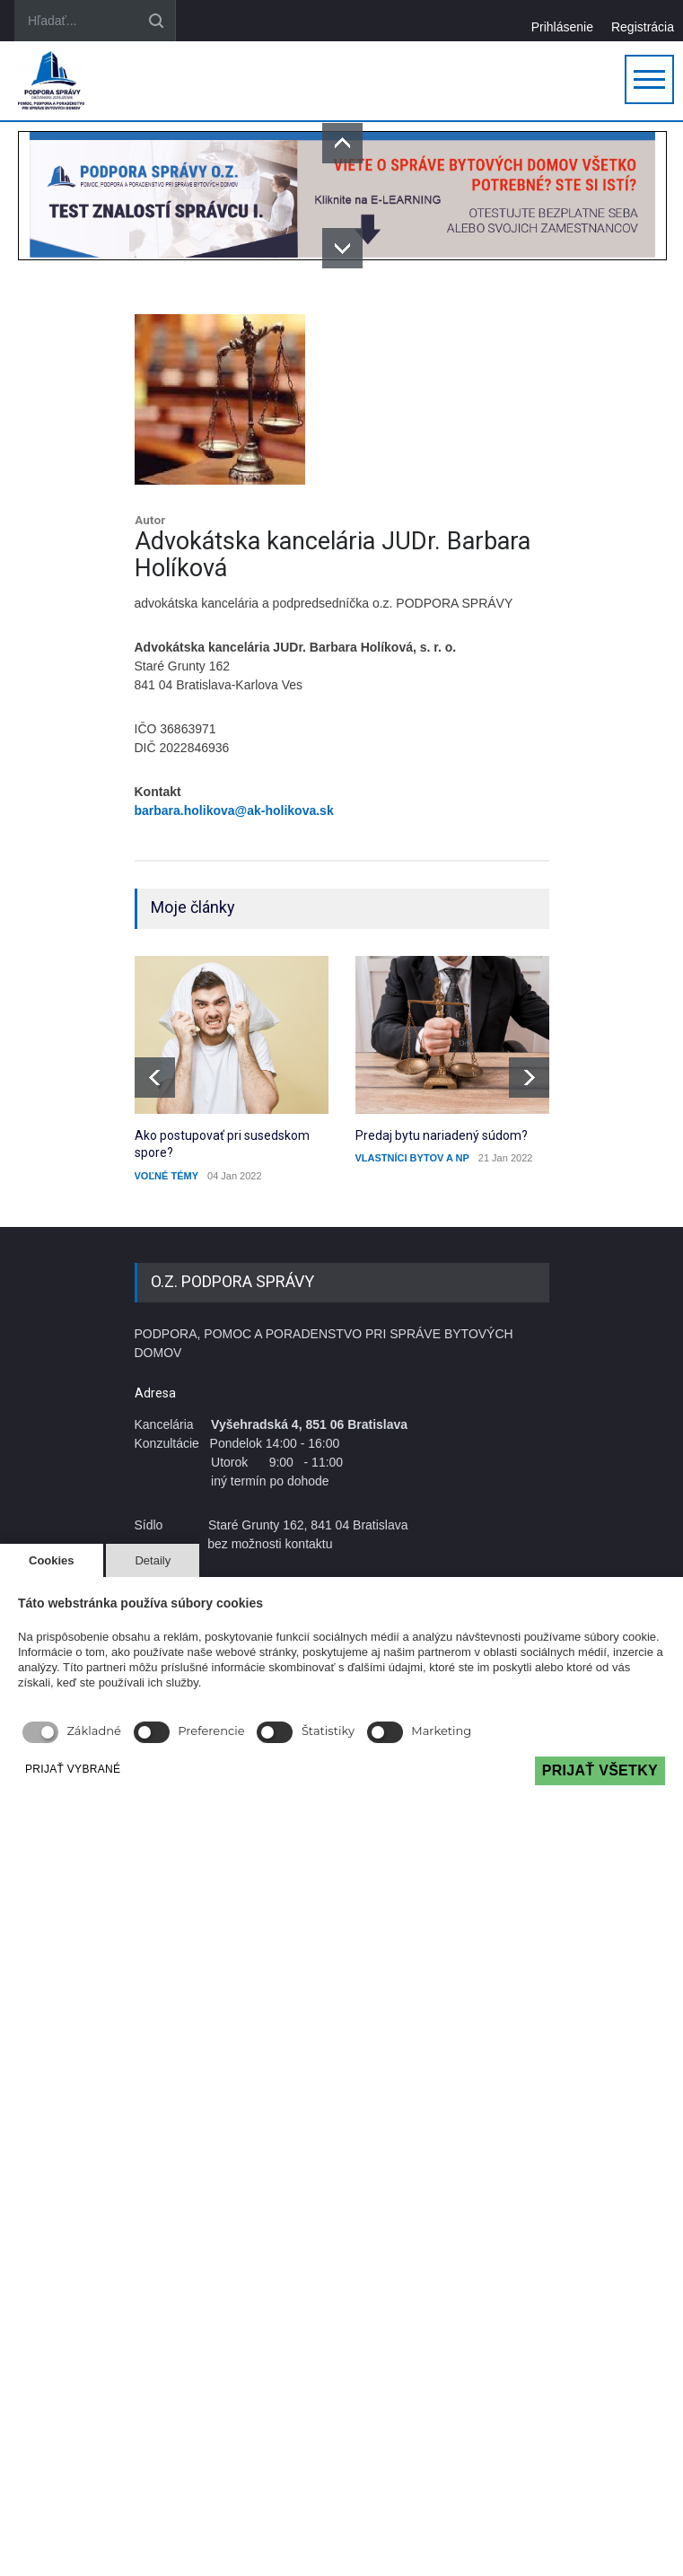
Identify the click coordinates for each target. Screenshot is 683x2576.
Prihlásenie (562, 26)
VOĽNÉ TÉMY (167, 1175)
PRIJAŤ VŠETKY (600, 1770)
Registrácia (642, 26)
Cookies (51, 1560)
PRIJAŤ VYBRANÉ (72, 1769)
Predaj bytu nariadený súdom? (441, 1135)
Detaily (153, 1560)
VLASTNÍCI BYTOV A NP (412, 1157)
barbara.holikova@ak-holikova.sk (234, 810)
